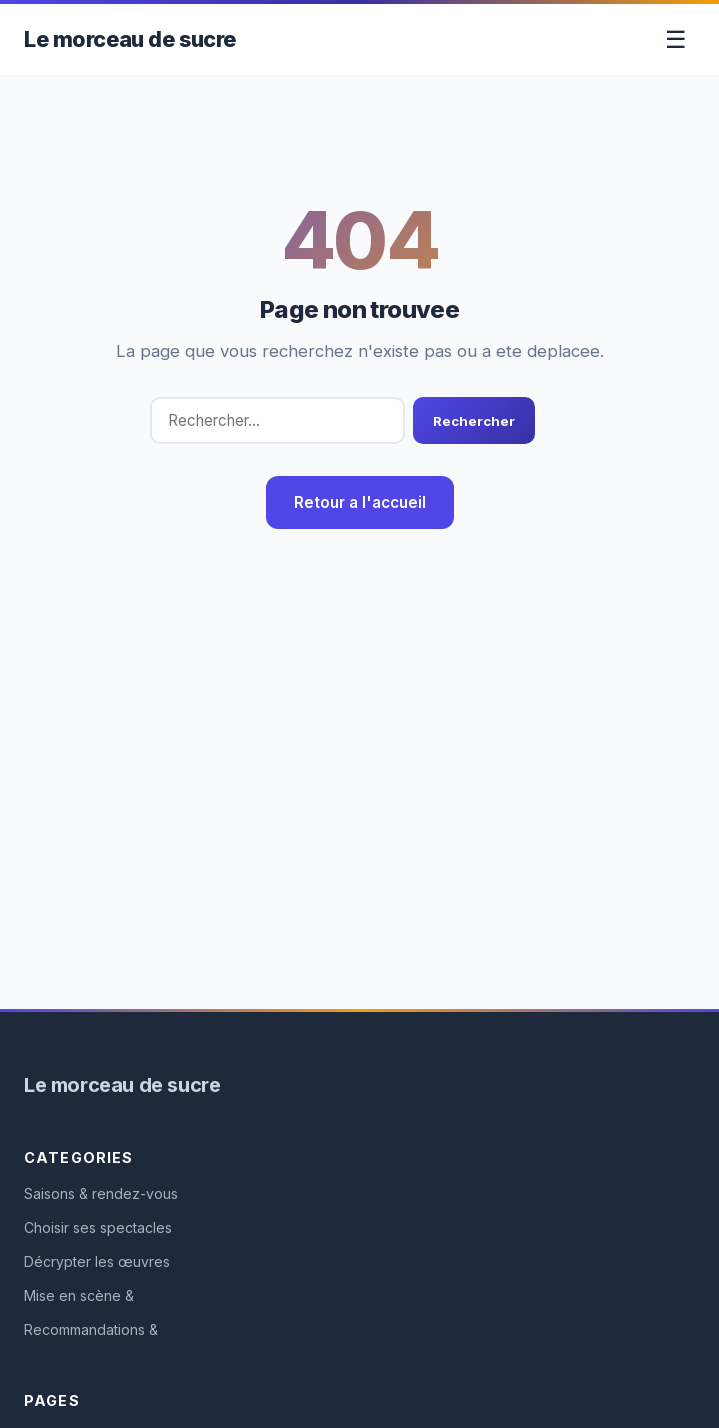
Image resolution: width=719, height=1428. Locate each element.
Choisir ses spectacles (98, 1227)
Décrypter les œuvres (97, 1261)
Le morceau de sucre (130, 39)
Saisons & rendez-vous (101, 1193)
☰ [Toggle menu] (676, 39)
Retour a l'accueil (360, 502)
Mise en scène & (79, 1295)
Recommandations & (91, 1329)
